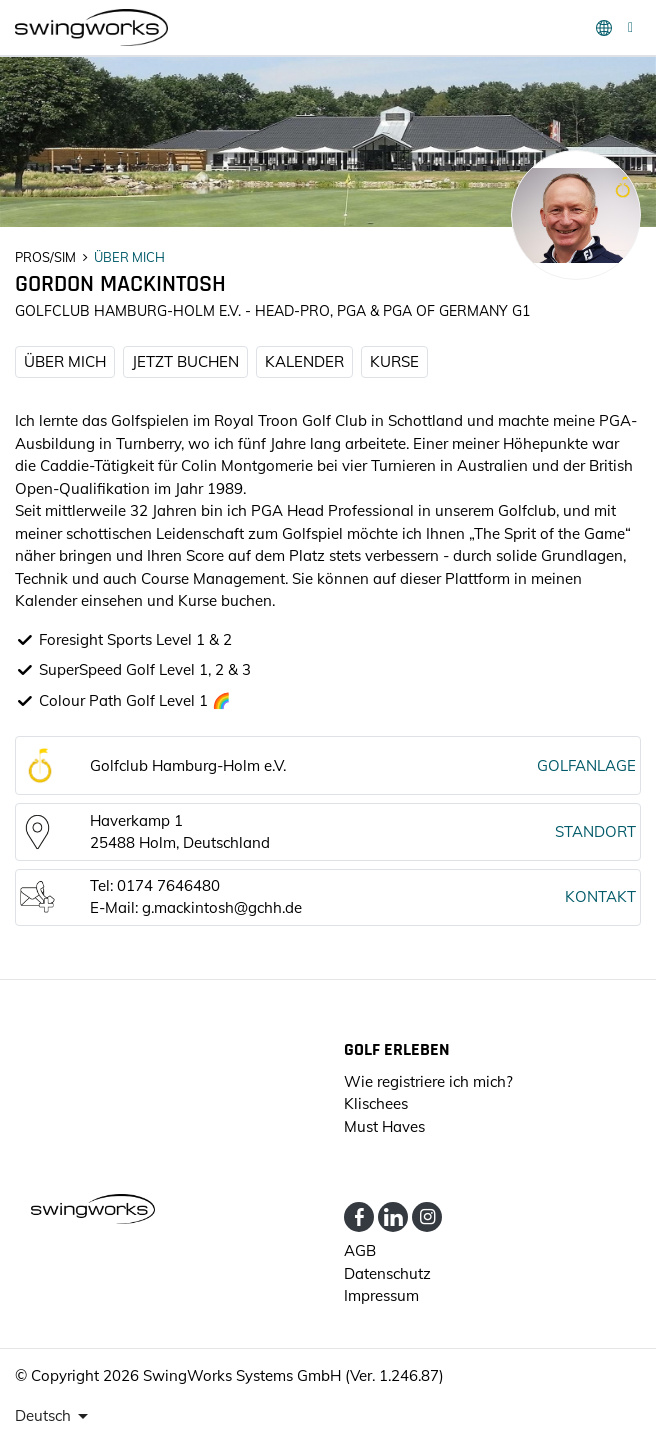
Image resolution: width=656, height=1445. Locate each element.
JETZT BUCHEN (185, 361)
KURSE (394, 361)
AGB (360, 1250)
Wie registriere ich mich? (428, 1081)
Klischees (376, 1103)
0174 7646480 (168, 885)
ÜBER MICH (65, 361)
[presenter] (55, 1416)
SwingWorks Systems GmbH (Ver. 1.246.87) (293, 1375)
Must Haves (384, 1126)
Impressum (381, 1295)
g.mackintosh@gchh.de (222, 907)
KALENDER (304, 361)
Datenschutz (387, 1273)
